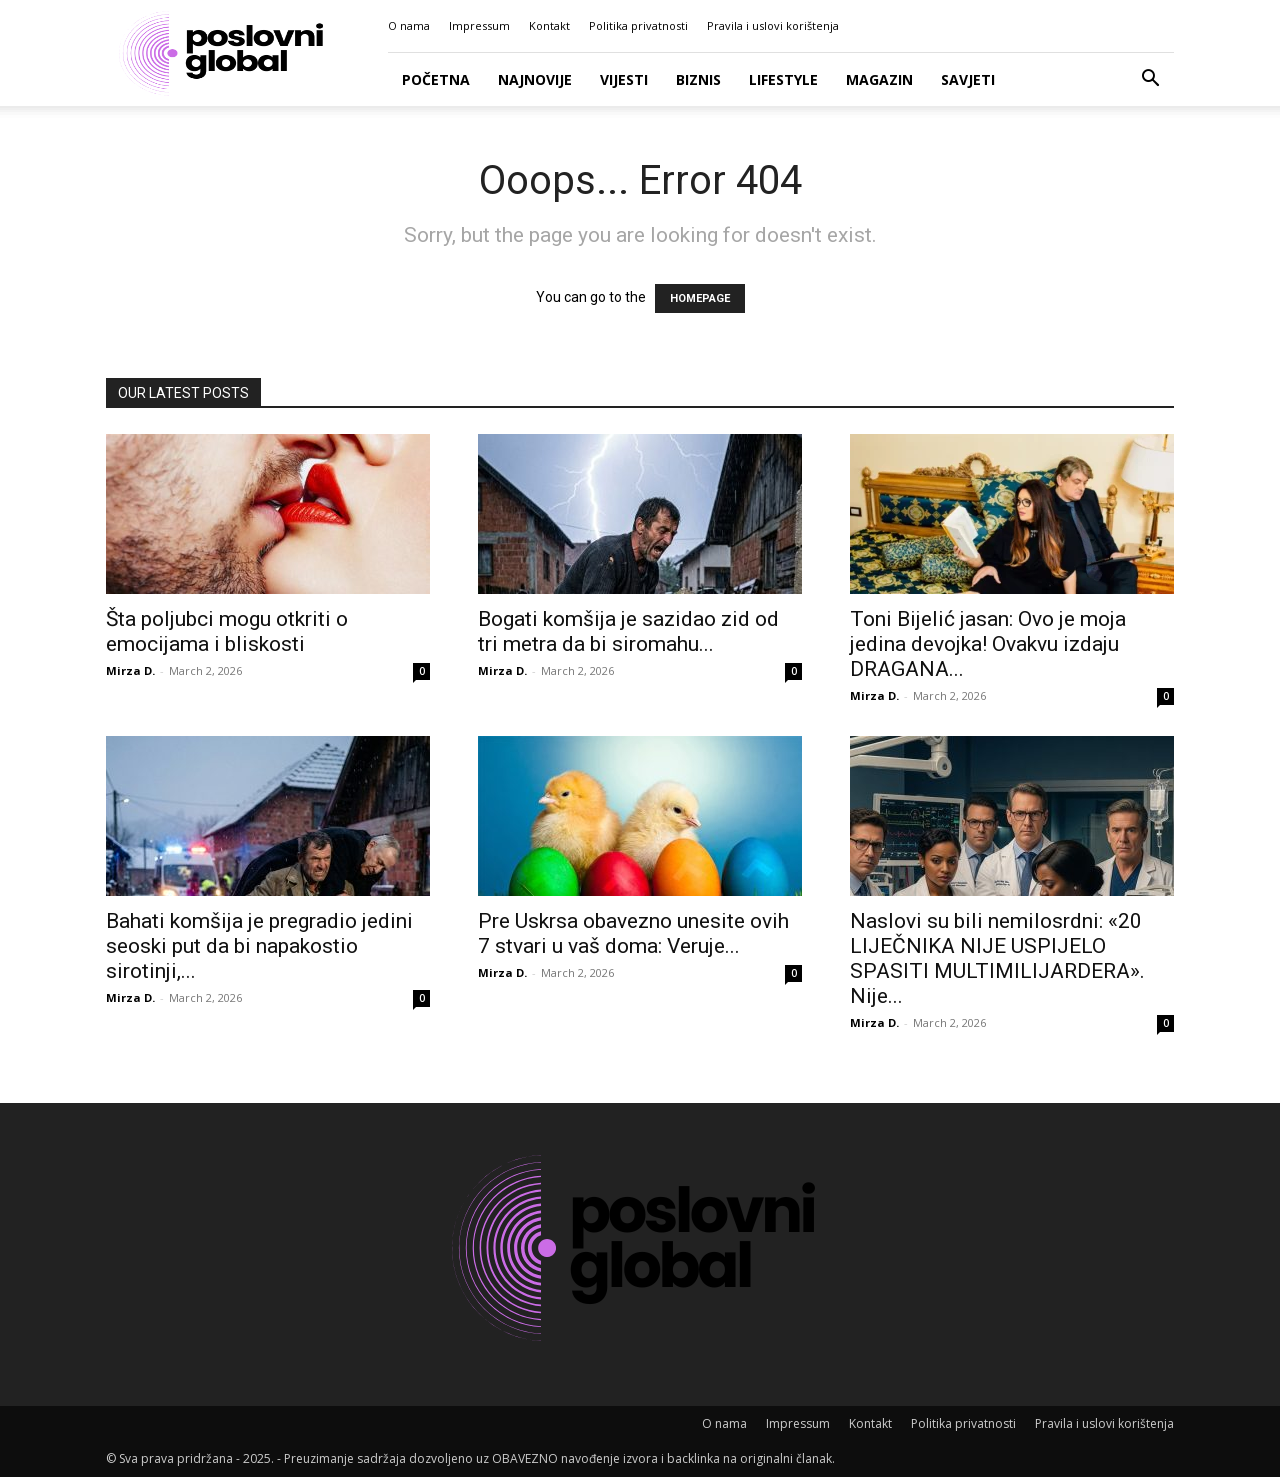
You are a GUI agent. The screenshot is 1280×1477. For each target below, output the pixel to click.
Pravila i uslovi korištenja (773, 25)
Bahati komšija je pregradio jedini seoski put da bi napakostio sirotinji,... (259, 946)
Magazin (879, 79)
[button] (1150, 80)
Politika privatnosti (638, 25)
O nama (409, 25)
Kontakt (549, 25)
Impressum (479, 25)
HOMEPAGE (700, 298)
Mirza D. (130, 670)
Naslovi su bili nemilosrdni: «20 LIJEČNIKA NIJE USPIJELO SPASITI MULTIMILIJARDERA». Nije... (997, 958)
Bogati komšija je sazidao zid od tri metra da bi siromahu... (628, 631)
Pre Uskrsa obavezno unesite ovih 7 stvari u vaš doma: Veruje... (633, 933)
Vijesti (624, 79)
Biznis (698, 79)
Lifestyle (783, 79)
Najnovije (535, 79)
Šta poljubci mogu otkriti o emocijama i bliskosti (227, 631)
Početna (436, 79)
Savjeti (968, 79)
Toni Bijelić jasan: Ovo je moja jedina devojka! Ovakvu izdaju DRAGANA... (988, 644)
